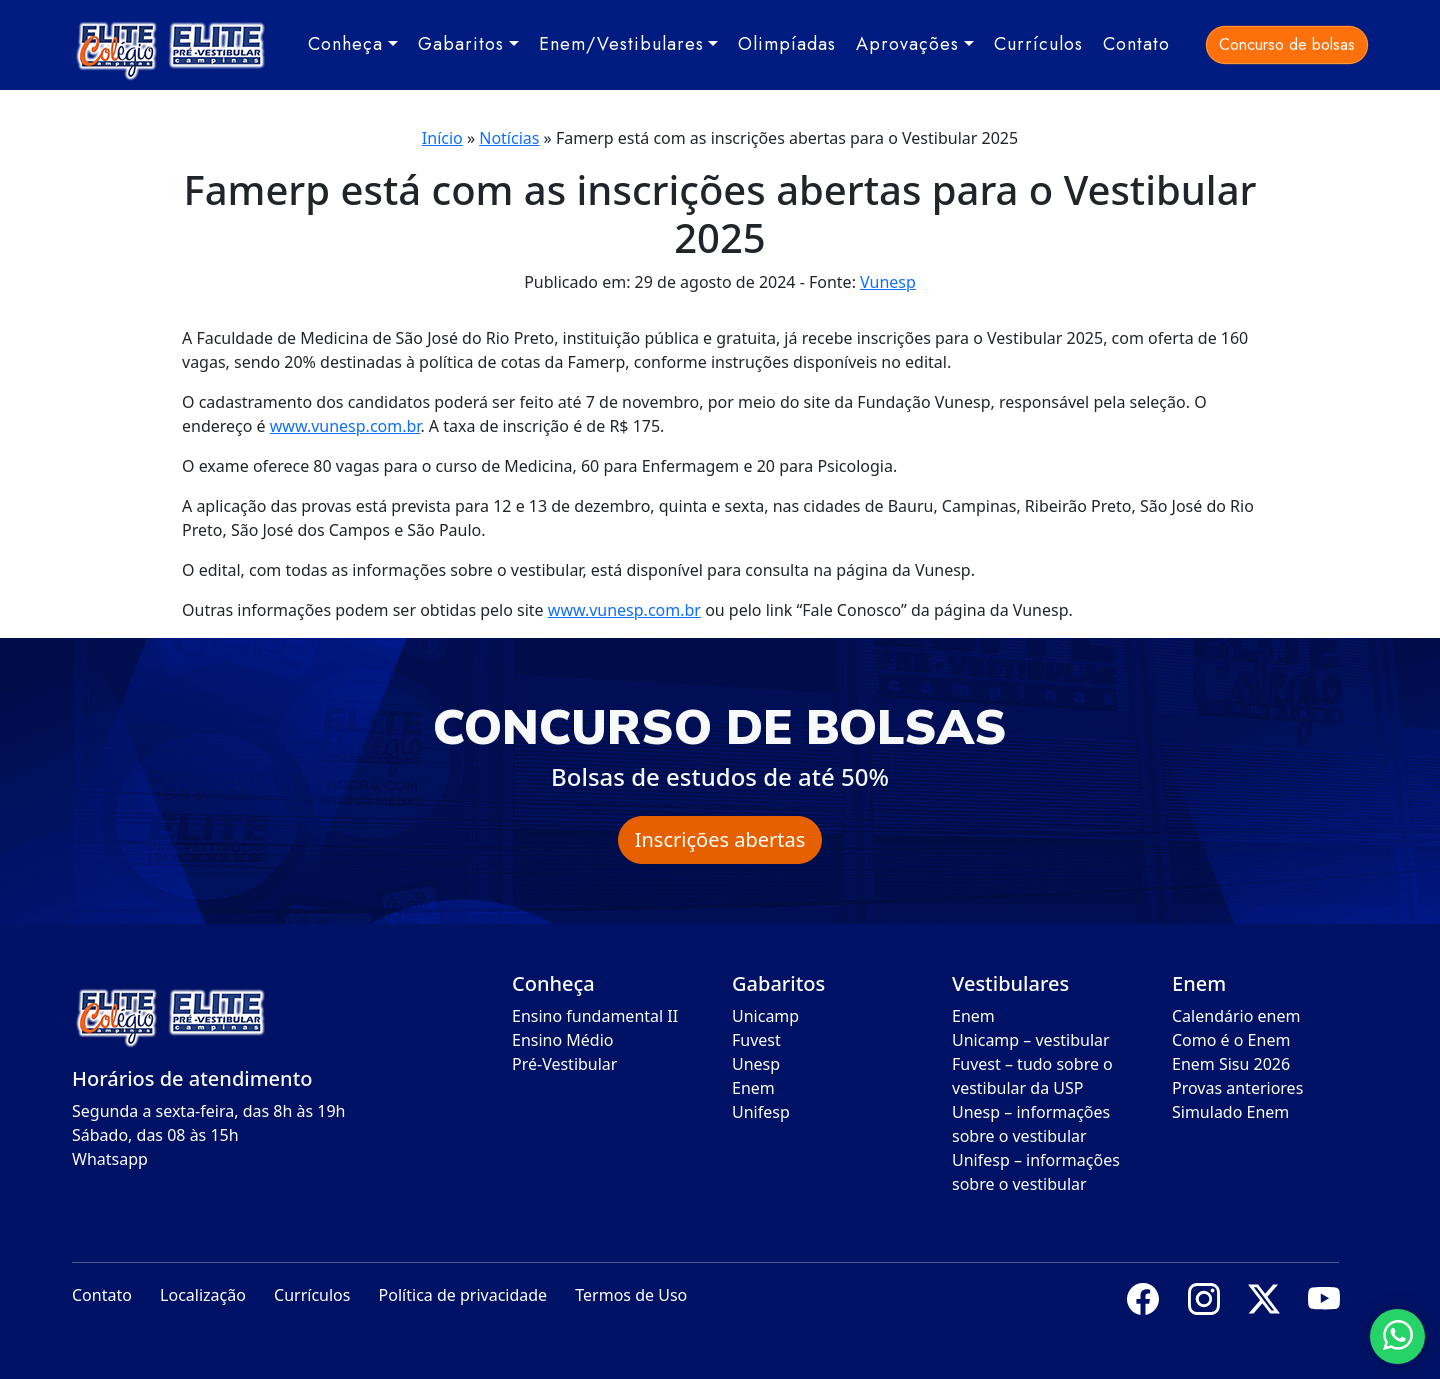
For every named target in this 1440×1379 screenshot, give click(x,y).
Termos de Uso (631, 1295)
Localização (203, 1295)
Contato (1136, 44)
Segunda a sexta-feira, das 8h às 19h (208, 1111)
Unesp (756, 1064)
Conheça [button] (345, 44)
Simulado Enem (1230, 1112)
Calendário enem (1236, 1016)
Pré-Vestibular (564, 1064)
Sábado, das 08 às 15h (155, 1135)
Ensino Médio (563, 1040)
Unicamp (765, 1016)
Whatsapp (110, 1159)
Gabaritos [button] (461, 44)
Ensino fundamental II (595, 1016)
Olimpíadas (787, 44)
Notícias (509, 138)
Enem (753, 1088)
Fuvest (756, 1040)
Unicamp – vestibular (1031, 1040)
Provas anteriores (1237, 1088)
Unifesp (761, 1112)
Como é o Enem (1231, 1040)
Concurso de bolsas (1287, 44)
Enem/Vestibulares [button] (621, 44)
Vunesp (888, 282)
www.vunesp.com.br (345, 426)
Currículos (1038, 44)
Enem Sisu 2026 (1231, 1064)
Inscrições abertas (720, 839)
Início (442, 138)
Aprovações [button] (907, 44)
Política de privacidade (463, 1295)
